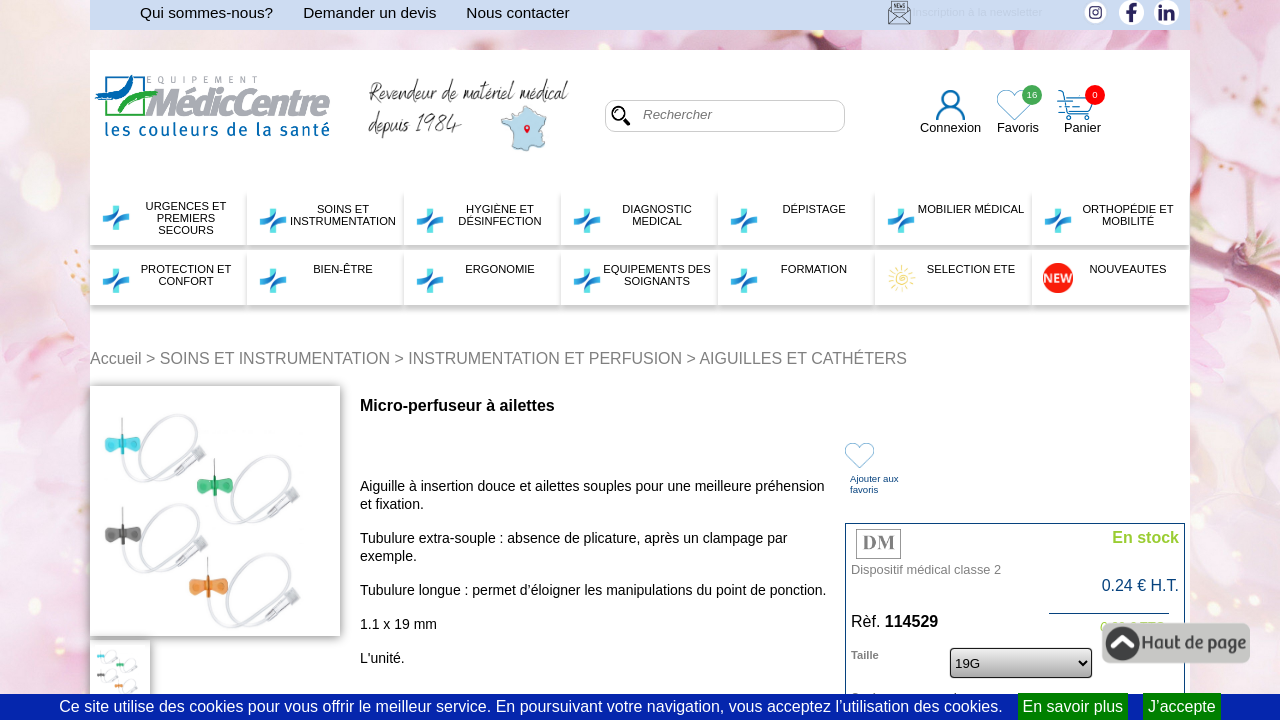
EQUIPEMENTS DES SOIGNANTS (641, 278)
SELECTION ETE (950, 278)
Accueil (116, 358)
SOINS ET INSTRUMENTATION (327, 218)
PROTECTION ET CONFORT (166, 278)
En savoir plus (1073, 706)
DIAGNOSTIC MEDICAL (632, 218)
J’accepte (1182, 706)
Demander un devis (369, 12)
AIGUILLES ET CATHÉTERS (802, 358)
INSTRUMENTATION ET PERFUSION (545, 358)
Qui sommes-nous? (206, 12)
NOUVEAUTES (1105, 278)
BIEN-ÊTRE (315, 278)
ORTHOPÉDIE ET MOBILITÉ (1108, 218)
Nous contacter (517, 12)
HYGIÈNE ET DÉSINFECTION (478, 218)
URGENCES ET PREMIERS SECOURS (163, 218)
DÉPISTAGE (787, 218)
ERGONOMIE (475, 278)
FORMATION (788, 278)
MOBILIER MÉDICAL (955, 218)
